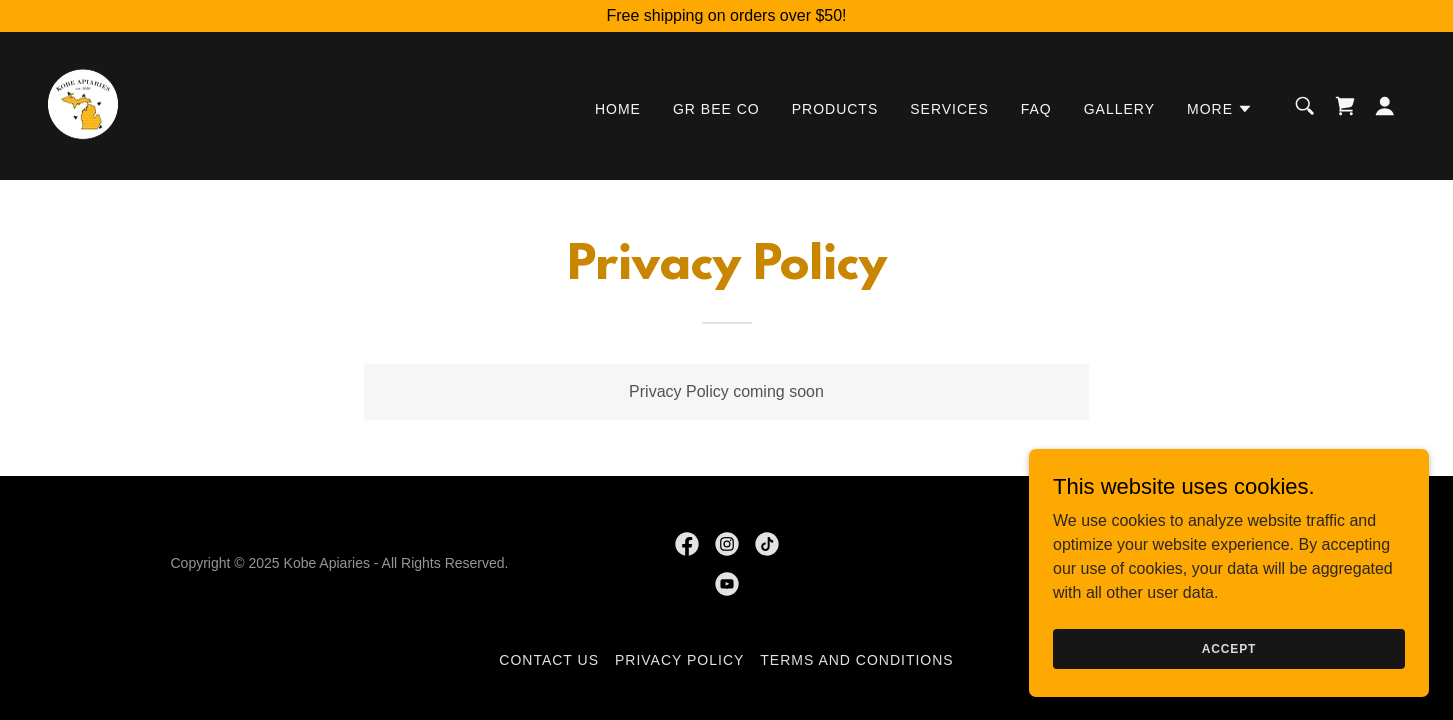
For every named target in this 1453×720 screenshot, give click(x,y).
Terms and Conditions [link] (856, 660)
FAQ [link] (1036, 109)
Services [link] (949, 109)
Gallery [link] (1119, 109)
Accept (1229, 648)
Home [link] (618, 109)
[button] (1220, 109)
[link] (83, 104)
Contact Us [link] (549, 660)
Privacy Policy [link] (679, 660)
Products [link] (835, 109)
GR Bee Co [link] (716, 109)
